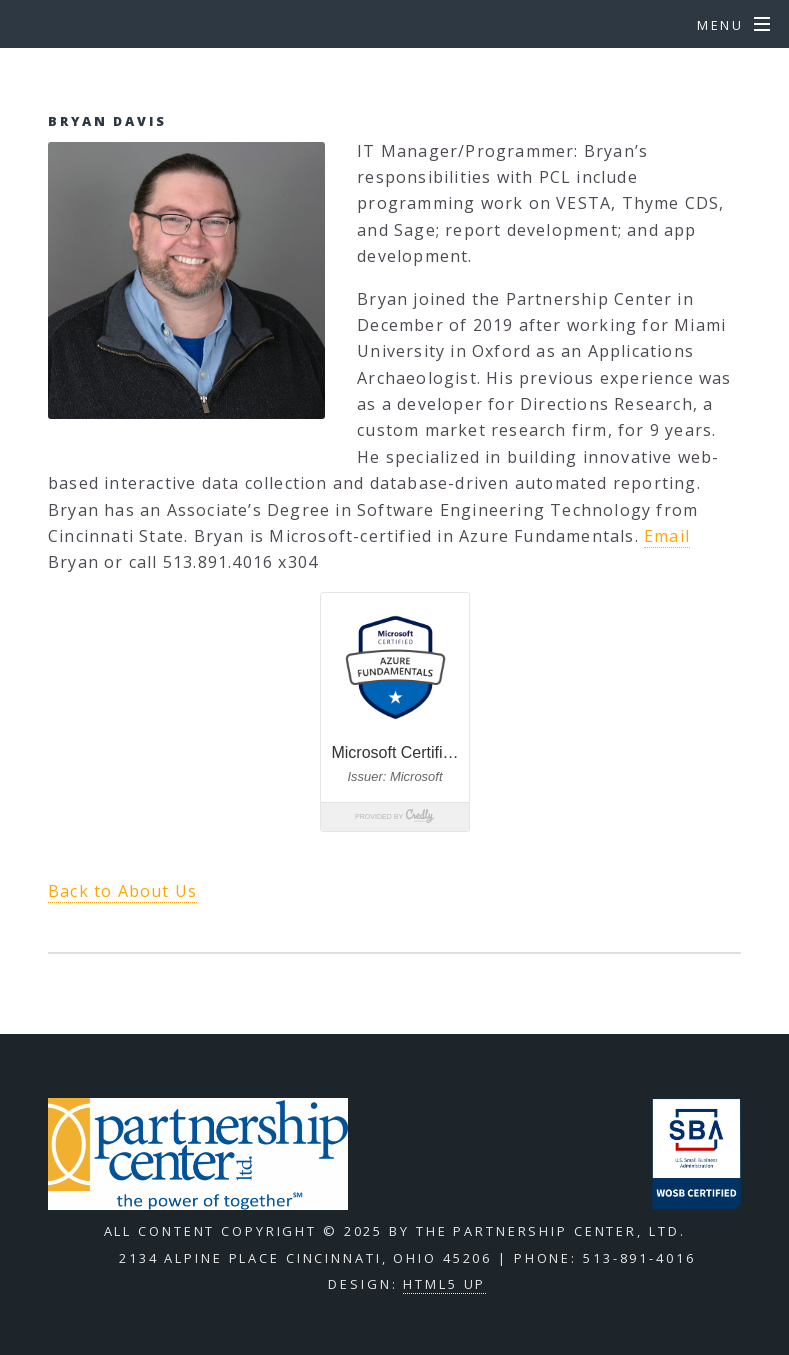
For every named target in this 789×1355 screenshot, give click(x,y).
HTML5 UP (444, 1284)
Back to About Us (122, 891)
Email (667, 536)
